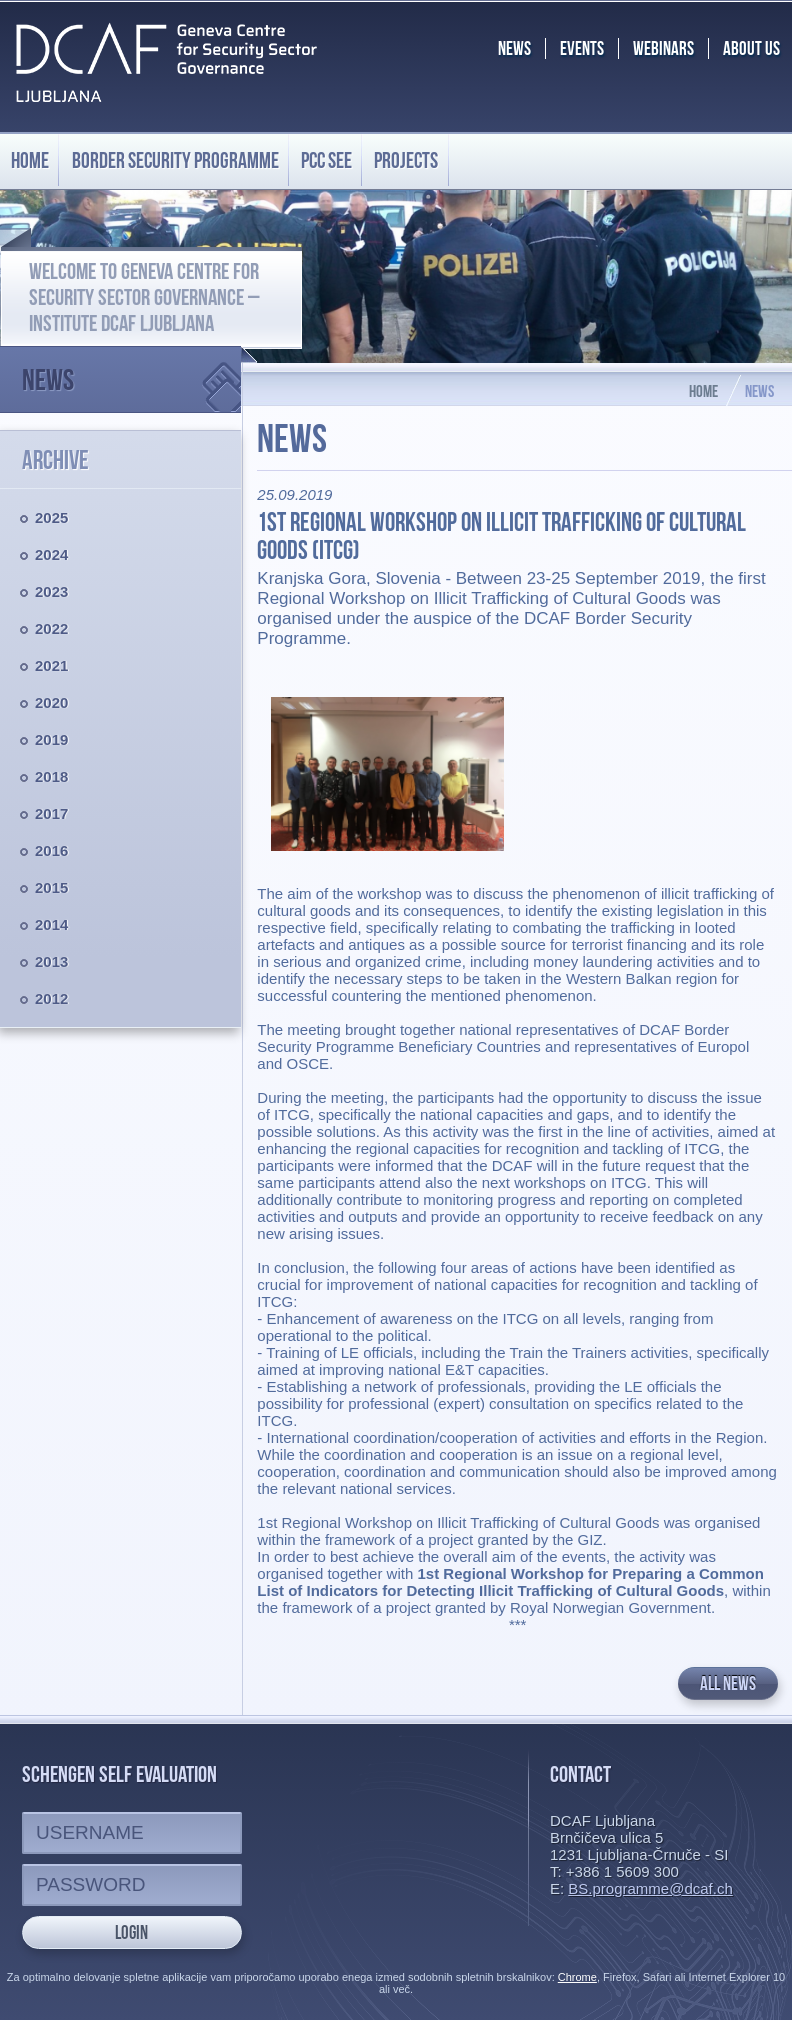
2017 (51, 813)
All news (728, 1683)
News (131, 371)
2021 (51, 665)
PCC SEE (326, 160)
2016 (51, 850)
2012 (51, 998)
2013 (51, 961)
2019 (51, 739)
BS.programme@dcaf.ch (650, 1888)
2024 (51, 554)
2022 (51, 628)
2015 (51, 887)
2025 (51, 517)
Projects (406, 160)
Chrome (577, 1977)
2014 (51, 924)
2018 (51, 776)
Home (30, 160)
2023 (51, 591)
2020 (51, 702)
